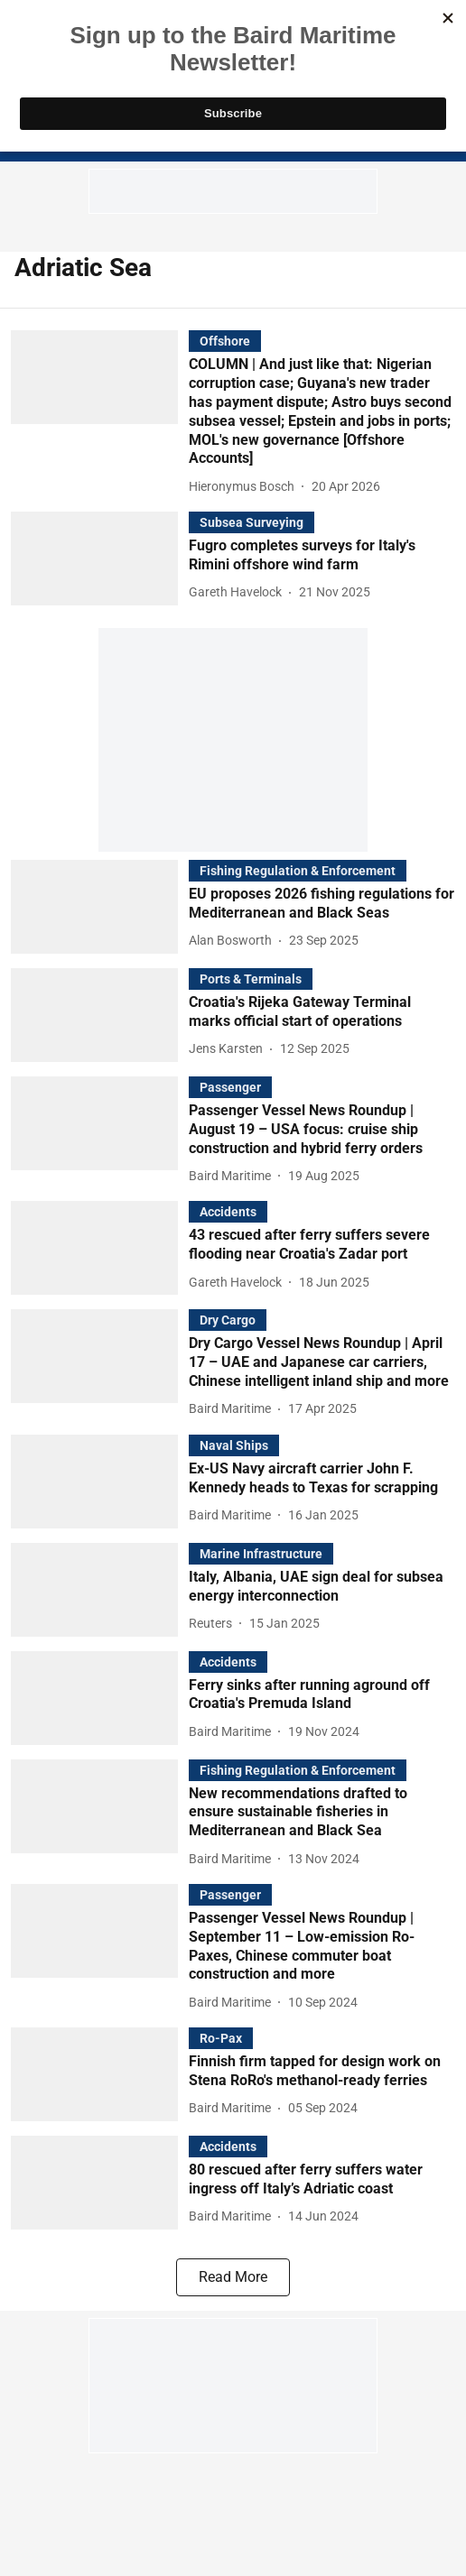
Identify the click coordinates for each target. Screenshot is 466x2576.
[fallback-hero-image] (100, 413)
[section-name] (225, 340)
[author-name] (245, 486)
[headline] (322, 411)
